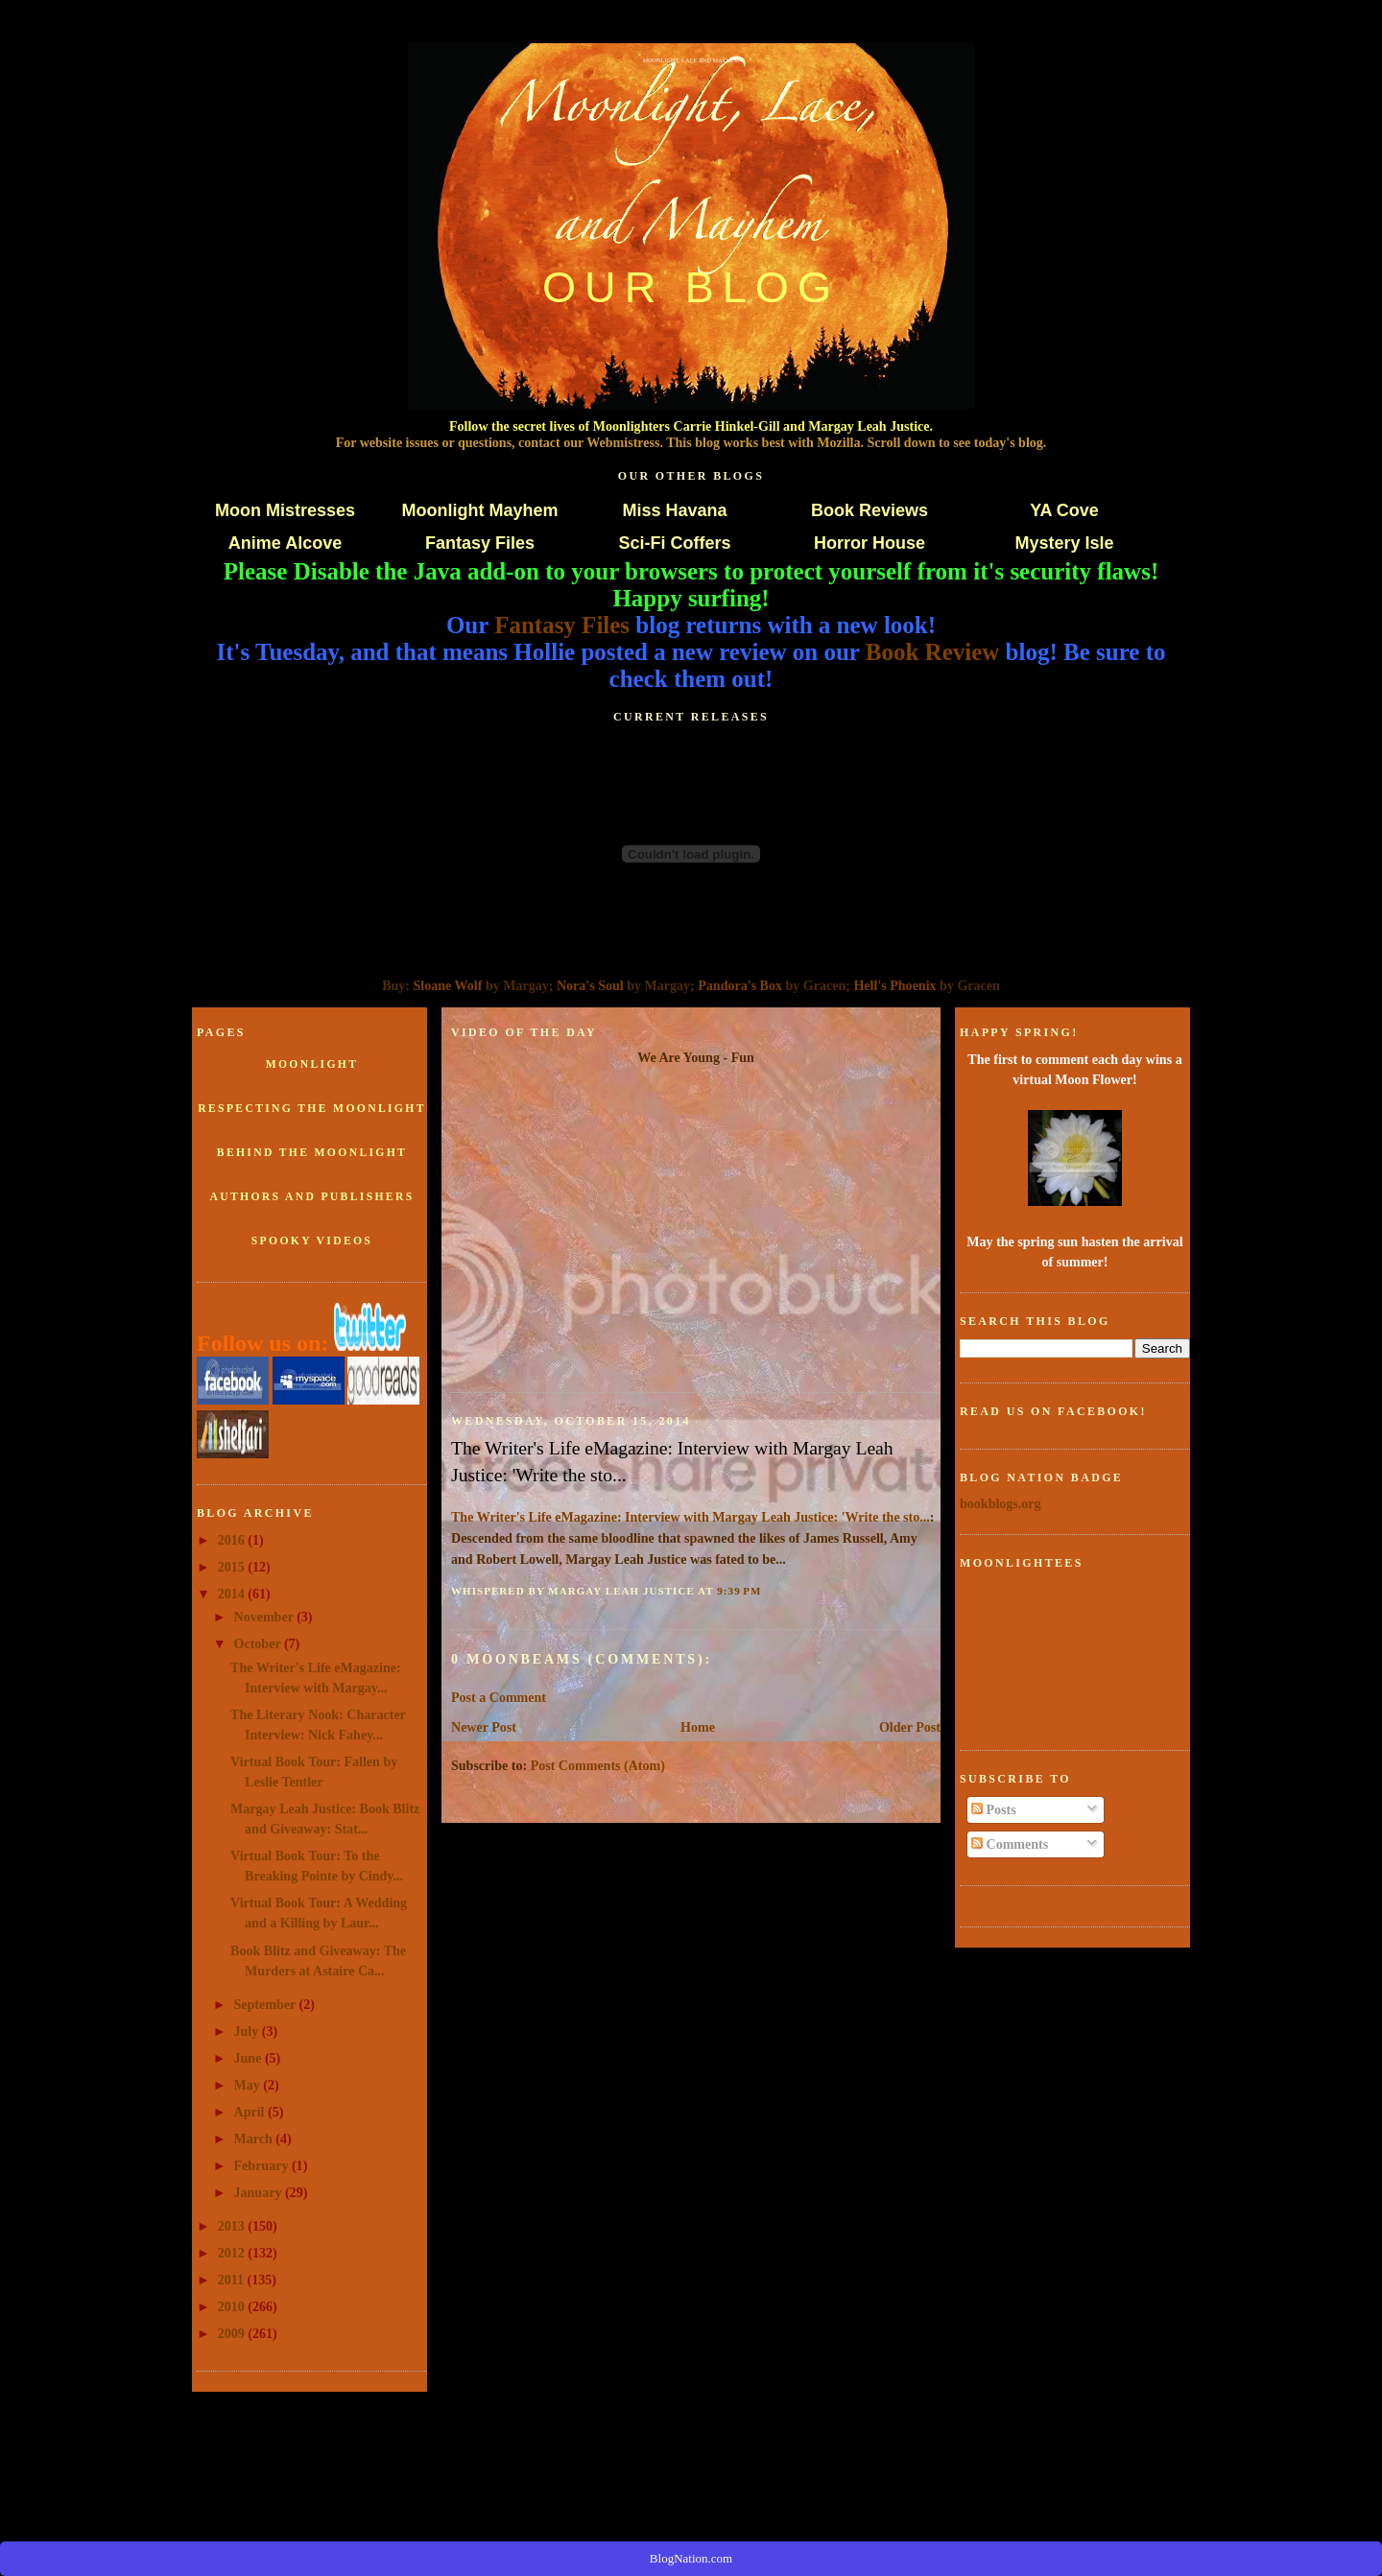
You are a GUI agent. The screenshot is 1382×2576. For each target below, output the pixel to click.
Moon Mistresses (285, 510)
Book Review (933, 652)
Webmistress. (624, 442)
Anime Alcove (285, 543)
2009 (233, 2333)
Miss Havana (674, 510)
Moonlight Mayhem (480, 510)
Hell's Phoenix (894, 985)
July (248, 2031)
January (259, 2192)
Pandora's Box (740, 985)
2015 (233, 1566)
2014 (233, 1593)
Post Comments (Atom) (598, 1765)
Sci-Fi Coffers (674, 543)
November (266, 1616)
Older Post (910, 1727)
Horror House (869, 543)
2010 (233, 2306)
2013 (233, 2225)
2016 (233, 1540)
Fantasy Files (480, 543)
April (251, 2111)
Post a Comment (498, 1697)
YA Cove (1064, 510)
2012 (233, 2252)
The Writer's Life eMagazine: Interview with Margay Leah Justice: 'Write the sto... (672, 1461)
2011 (233, 2279)
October (259, 1643)
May (249, 2084)
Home (697, 1727)
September (266, 2004)
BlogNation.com (691, 2558)
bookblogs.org (1000, 1503)
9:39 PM (739, 1590)
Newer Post (483, 1727)
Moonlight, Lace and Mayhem (691, 60)
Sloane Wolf (448, 985)
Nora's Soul (590, 985)
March (255, 2138)
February (263, 2165)
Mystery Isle (1063, 543)
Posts (993, 1809)
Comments (1009, 1844)
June (249, 2058)
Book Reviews (869, 510)
